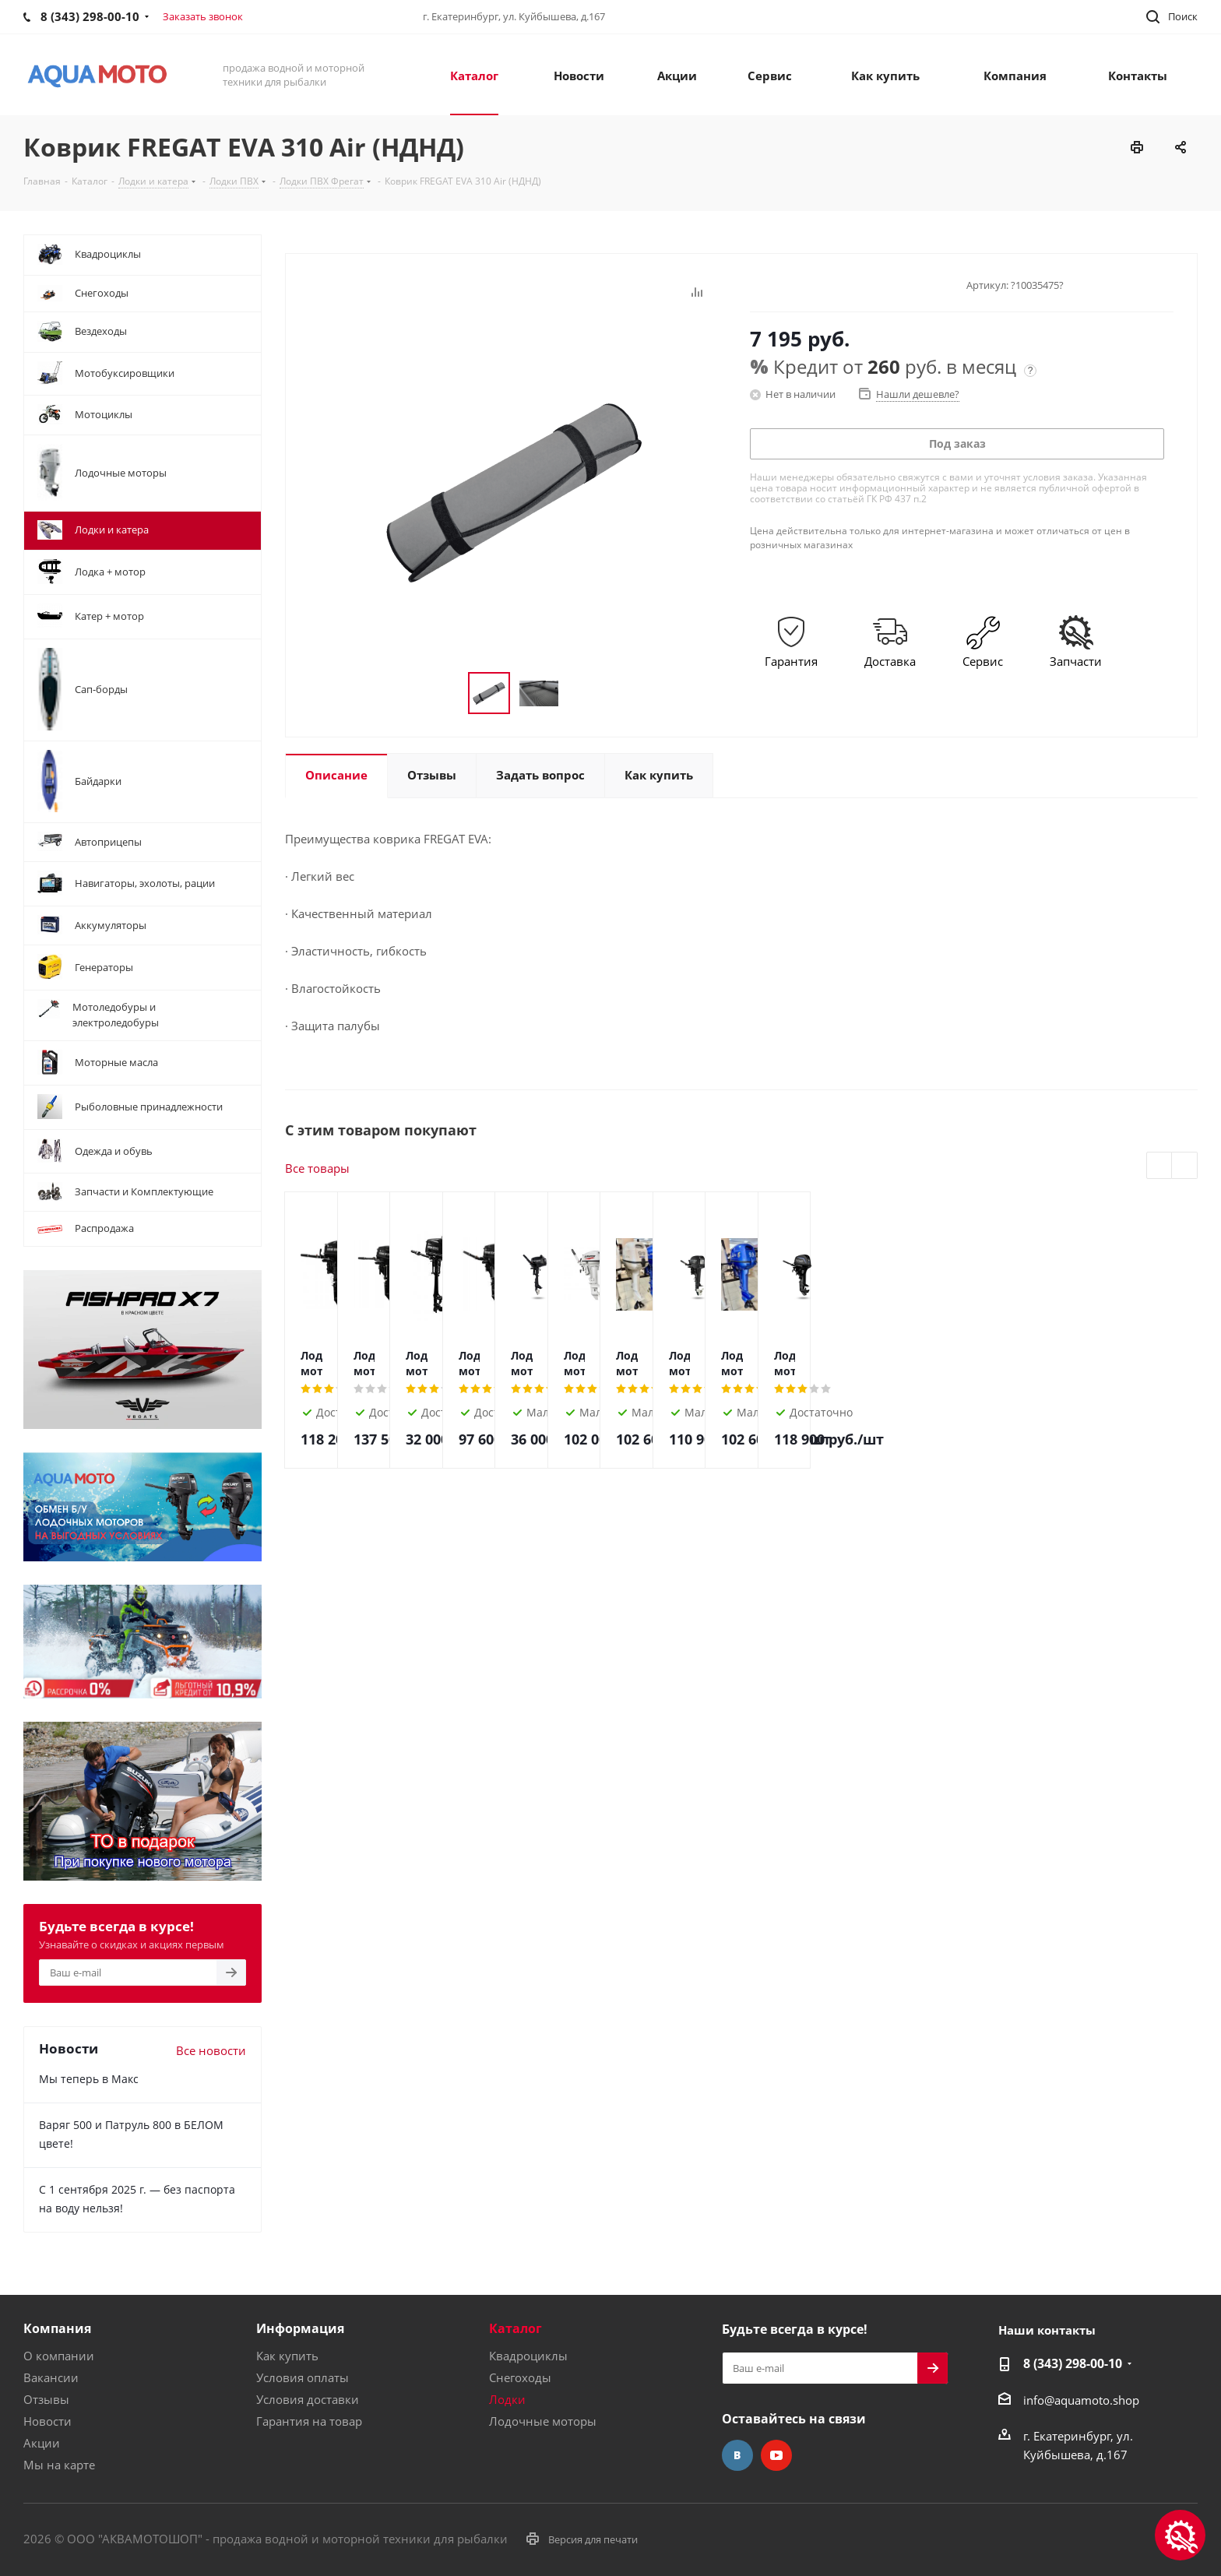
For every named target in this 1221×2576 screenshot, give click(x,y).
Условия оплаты (302, 2377)
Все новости (211, 2050)
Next (1185, 1166)
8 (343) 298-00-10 (1072, 2363)
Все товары (317, 1168)
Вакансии (51, 2377)
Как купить (287, 2355)
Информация (300, 2328)
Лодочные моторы (542, 2421)
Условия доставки (307, 2399)
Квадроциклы (528, 2355)
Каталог (515, 2328)
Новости (47, 2421)
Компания (57, 2328)
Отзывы (46, 2399)
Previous (1160, 1166)
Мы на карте (59, 2464)
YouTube (776, 2455)
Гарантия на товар (309, 2421)
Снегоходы (520, 2377)
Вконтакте (737, 2455)
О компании (58, 2355)
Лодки (507, 2399)
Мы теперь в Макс (89, 2078)
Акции (41, 2443)
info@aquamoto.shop (1081, 2400)
